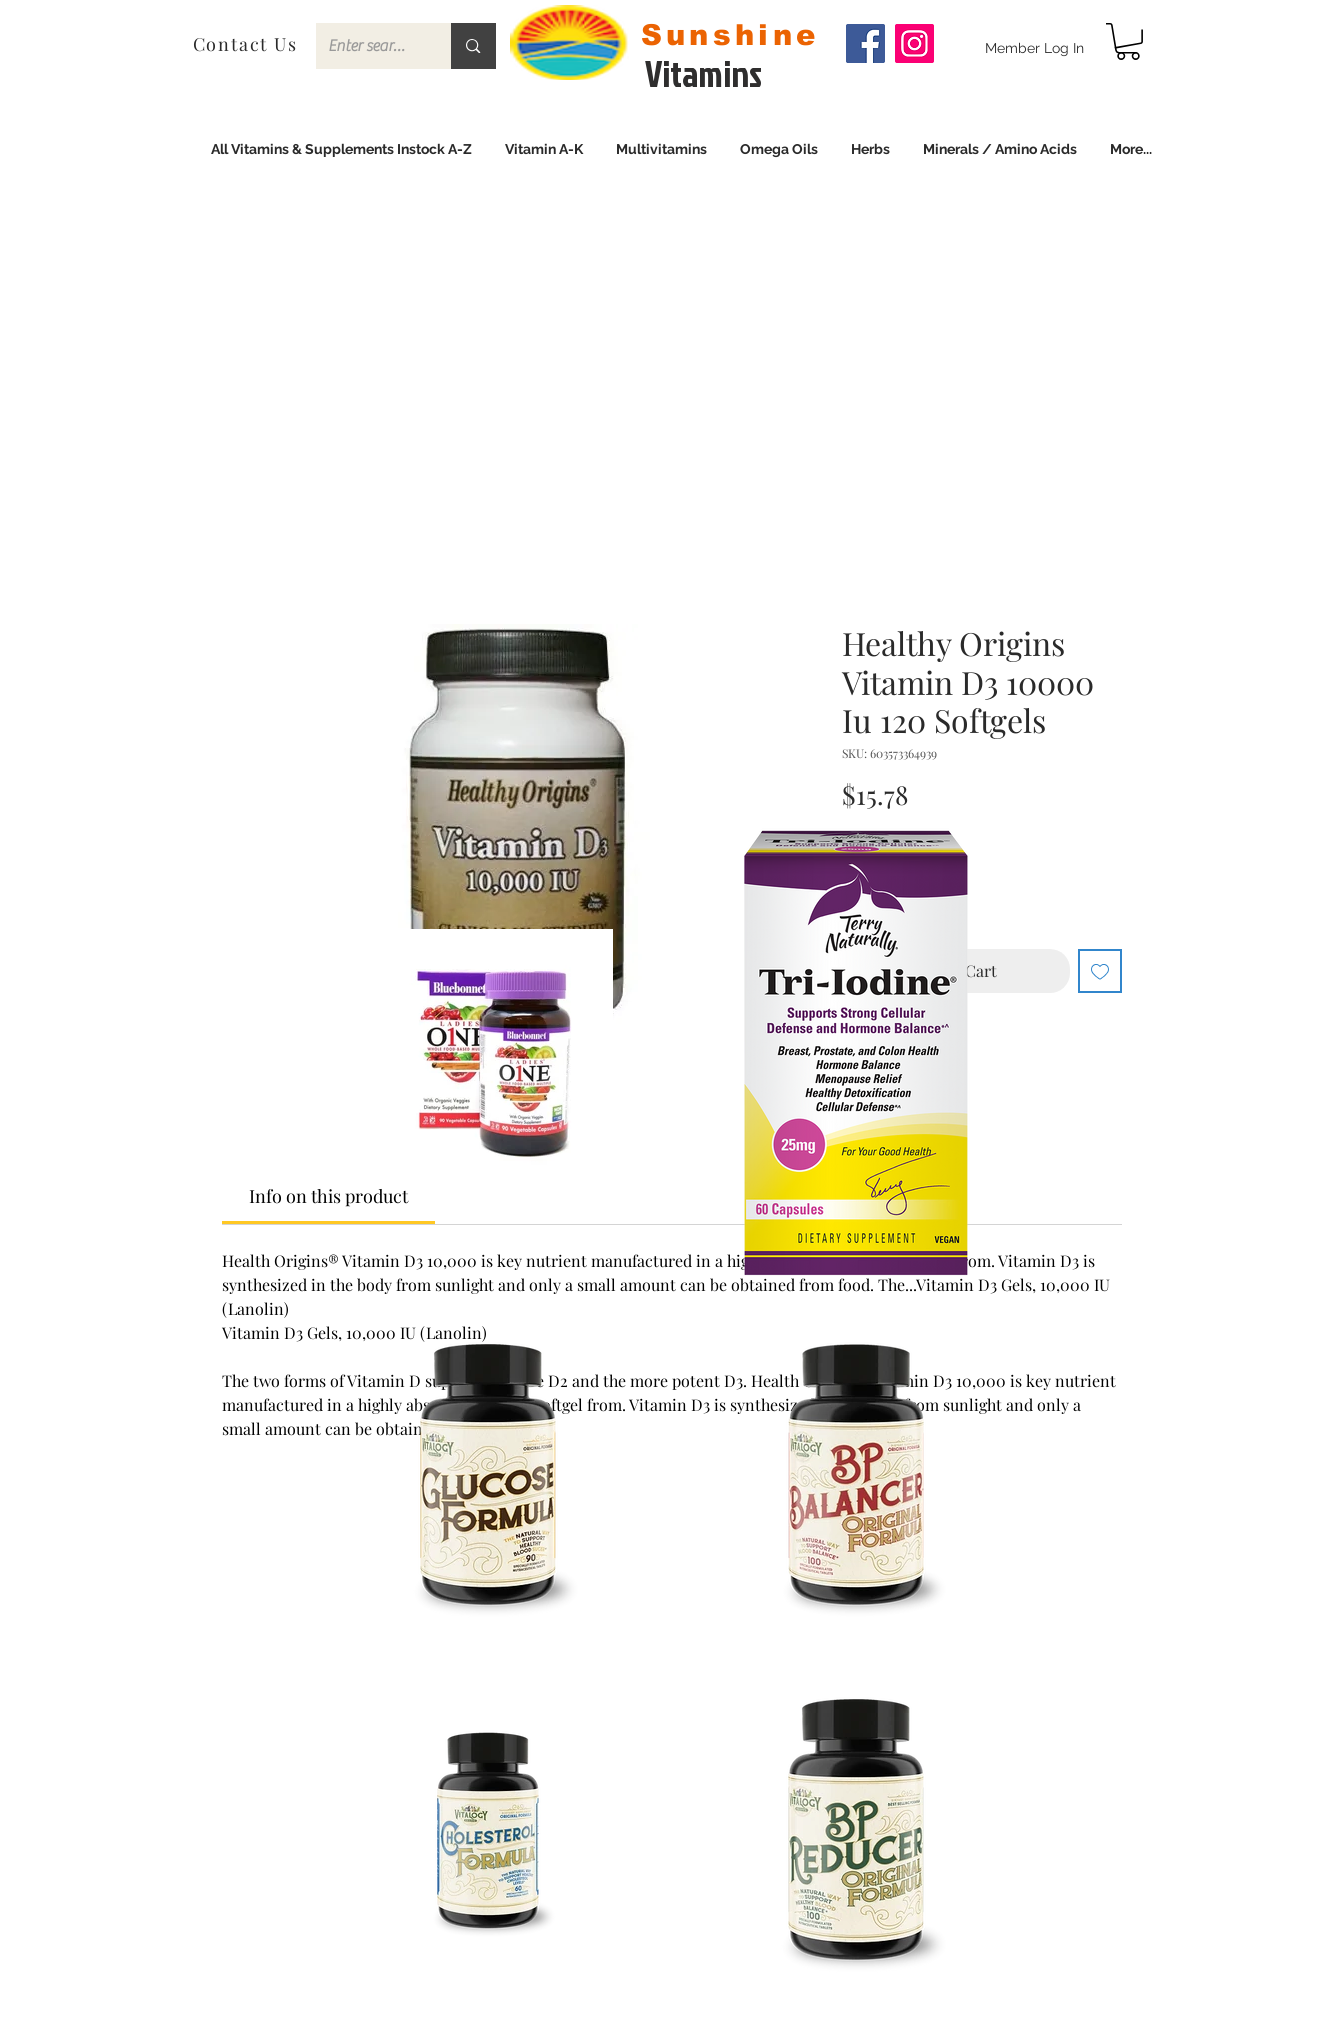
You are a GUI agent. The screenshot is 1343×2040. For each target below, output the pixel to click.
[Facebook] (865, 43)
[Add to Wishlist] (1100, 971)
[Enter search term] (369, 46)
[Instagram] (914, 43)
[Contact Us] (247, 44)
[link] (1128, 41)
